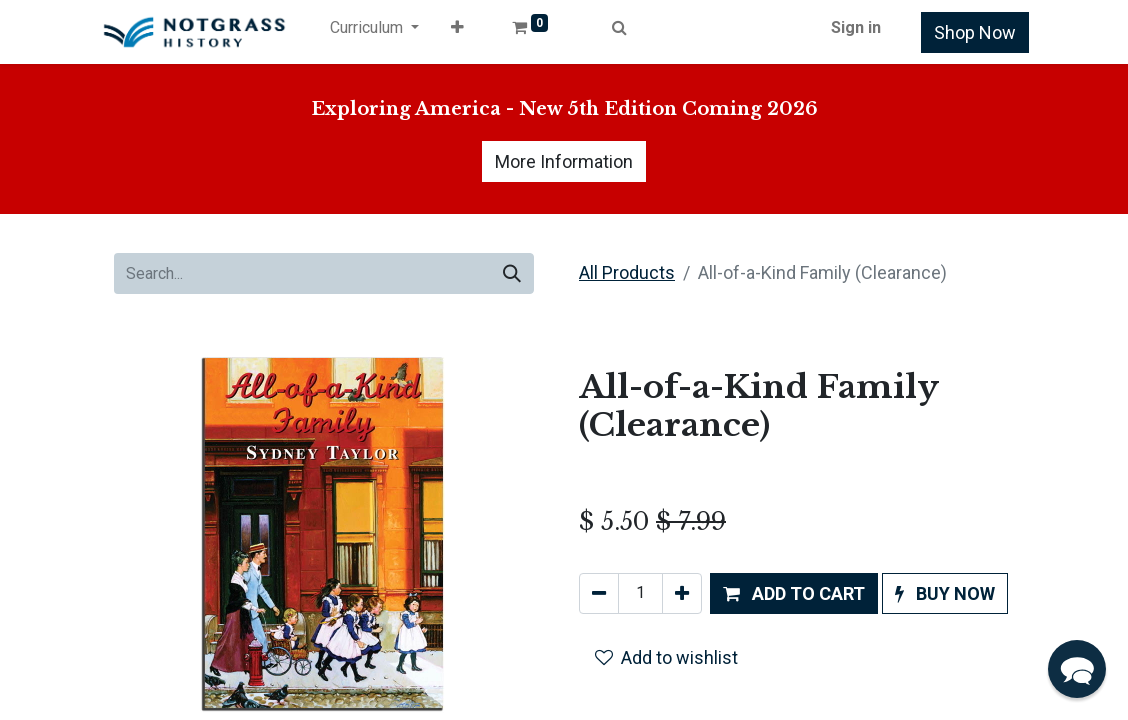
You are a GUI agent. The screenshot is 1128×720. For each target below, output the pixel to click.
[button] (457, 32)
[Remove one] (599, 593)
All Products (627, 272)
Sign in (856, 27)
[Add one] (682, 593)
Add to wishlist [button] (666, 657)
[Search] (512, 273)
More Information (564, 161)
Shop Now (975, 32)
